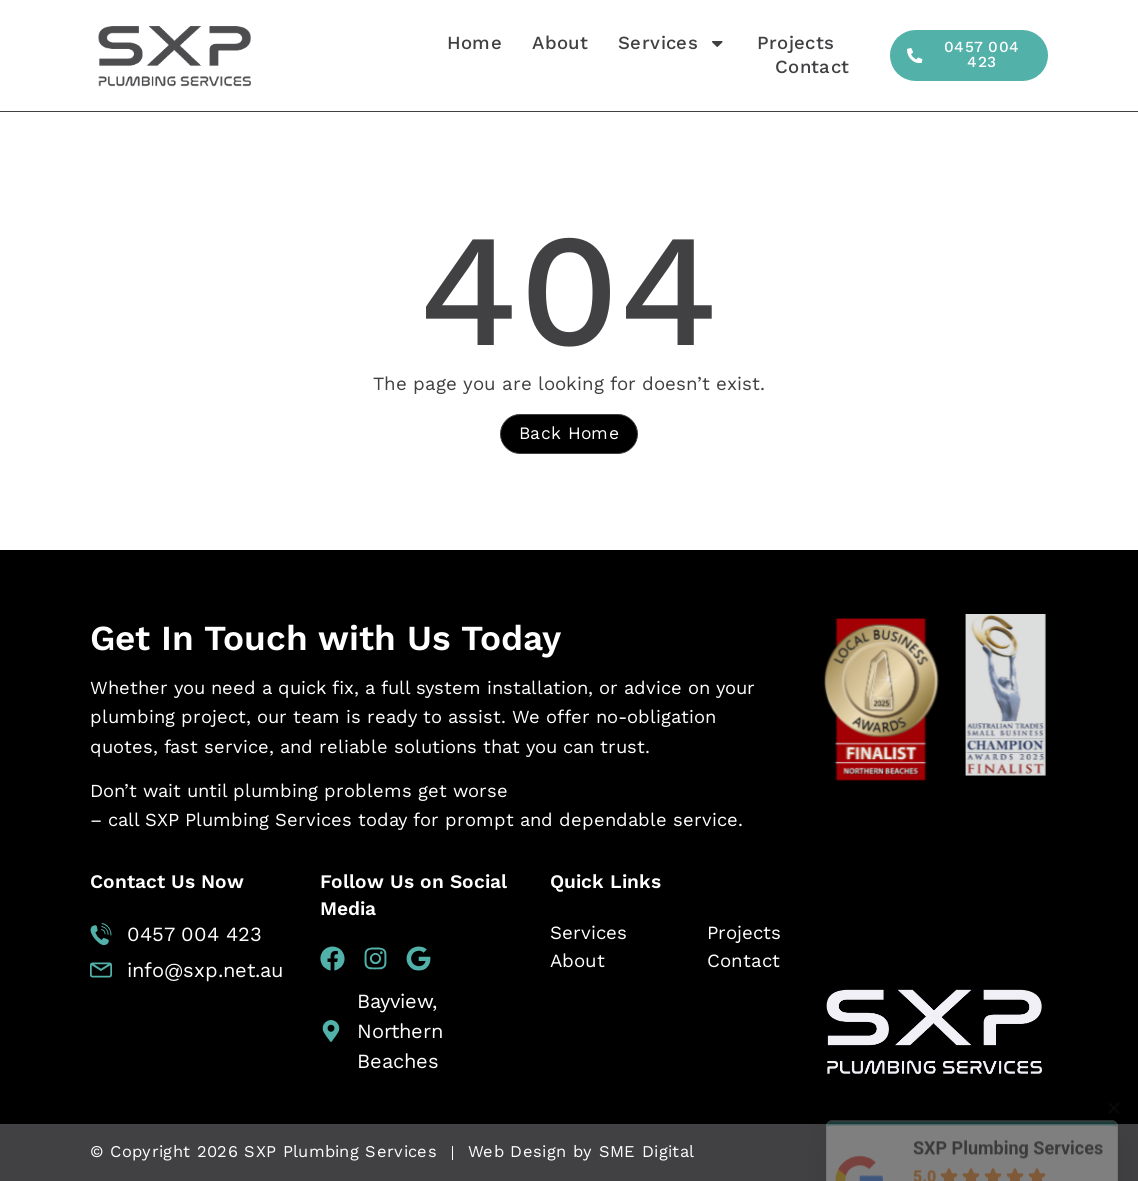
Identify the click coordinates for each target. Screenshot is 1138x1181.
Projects (795, 43)
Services (672, 43)
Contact (812, 67)
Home (474, 43)
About (560, 43)
